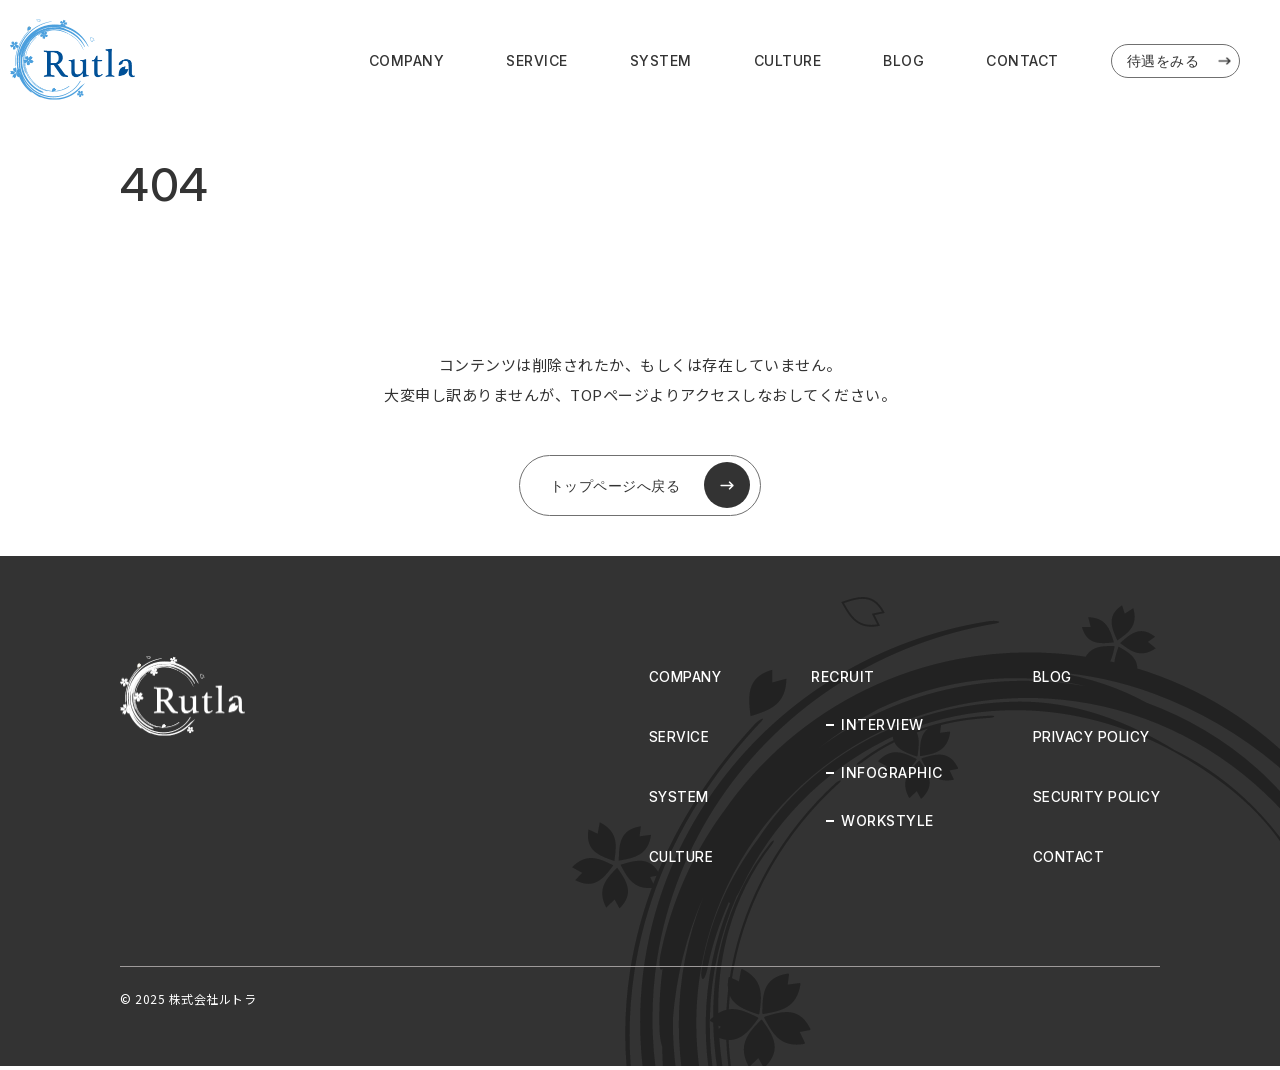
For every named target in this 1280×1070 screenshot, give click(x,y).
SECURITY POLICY (1094, 800)
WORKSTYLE (881, 824)
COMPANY (407, 61)
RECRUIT (837, 680)
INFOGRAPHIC (886, 776)
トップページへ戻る (650, 488)
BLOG (903, 61)
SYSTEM (661, 61)
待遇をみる (1181, 62)
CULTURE (788, 61)
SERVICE (537, 61)
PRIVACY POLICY (1088, 740)
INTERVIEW (876, 728)
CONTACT (1022, 61)
